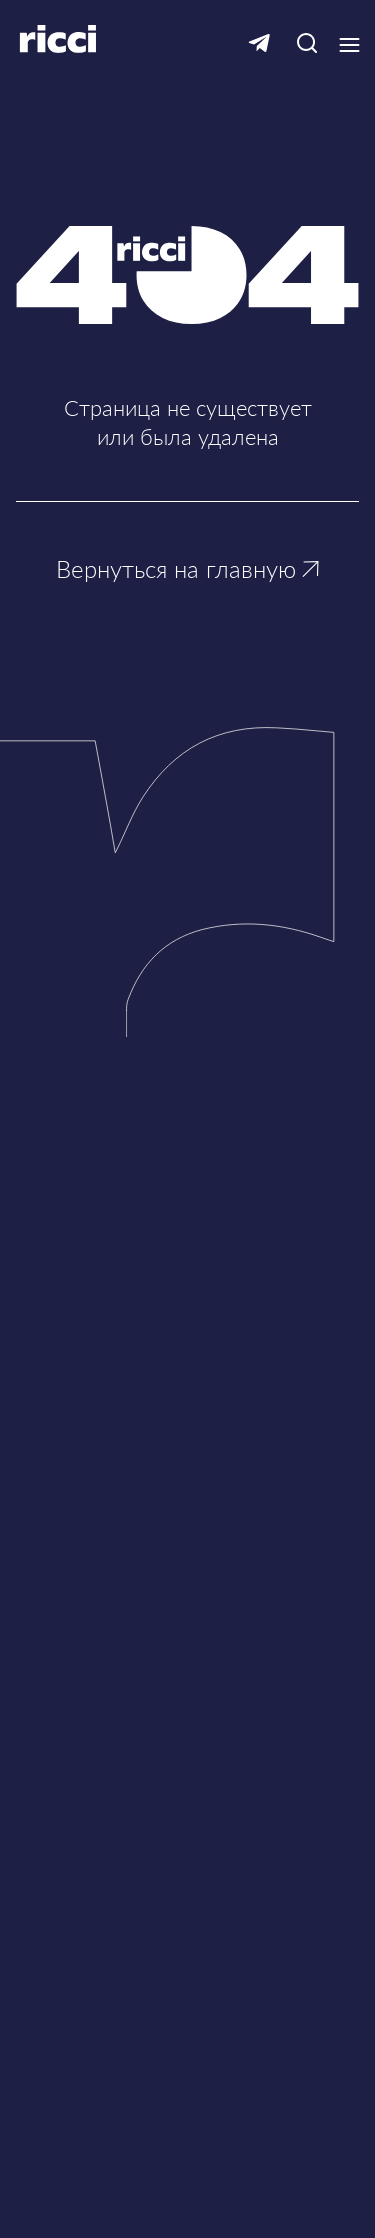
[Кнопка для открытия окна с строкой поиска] (306, 44)
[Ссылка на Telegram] (259, 44)
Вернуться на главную (187, 568)
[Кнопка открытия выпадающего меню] (349, 45)
